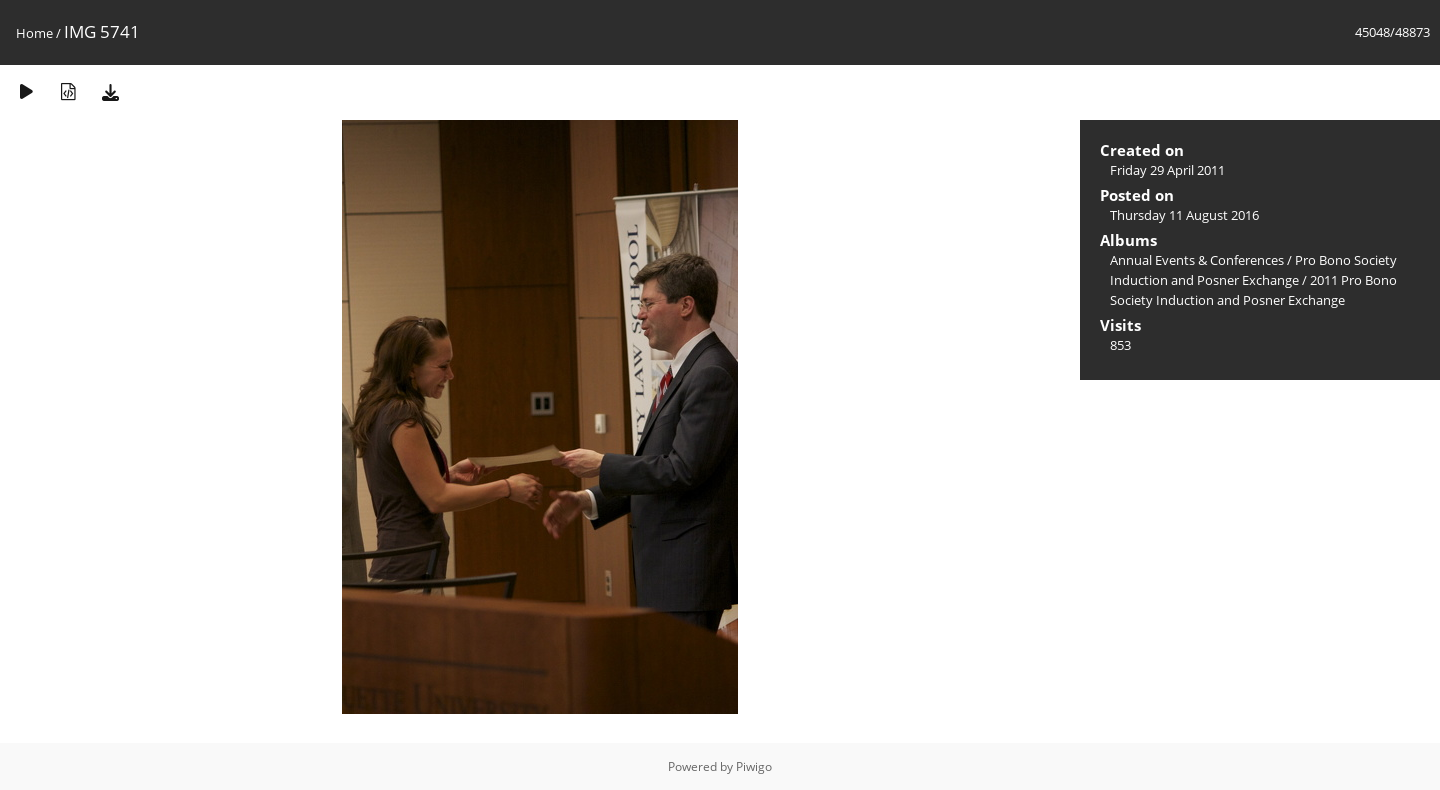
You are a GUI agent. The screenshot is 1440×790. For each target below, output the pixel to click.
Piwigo (754, 766)
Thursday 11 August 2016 (1184, 215)
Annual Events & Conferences (1197, 260)
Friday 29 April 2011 (1167, 170)
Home (34, 33)
